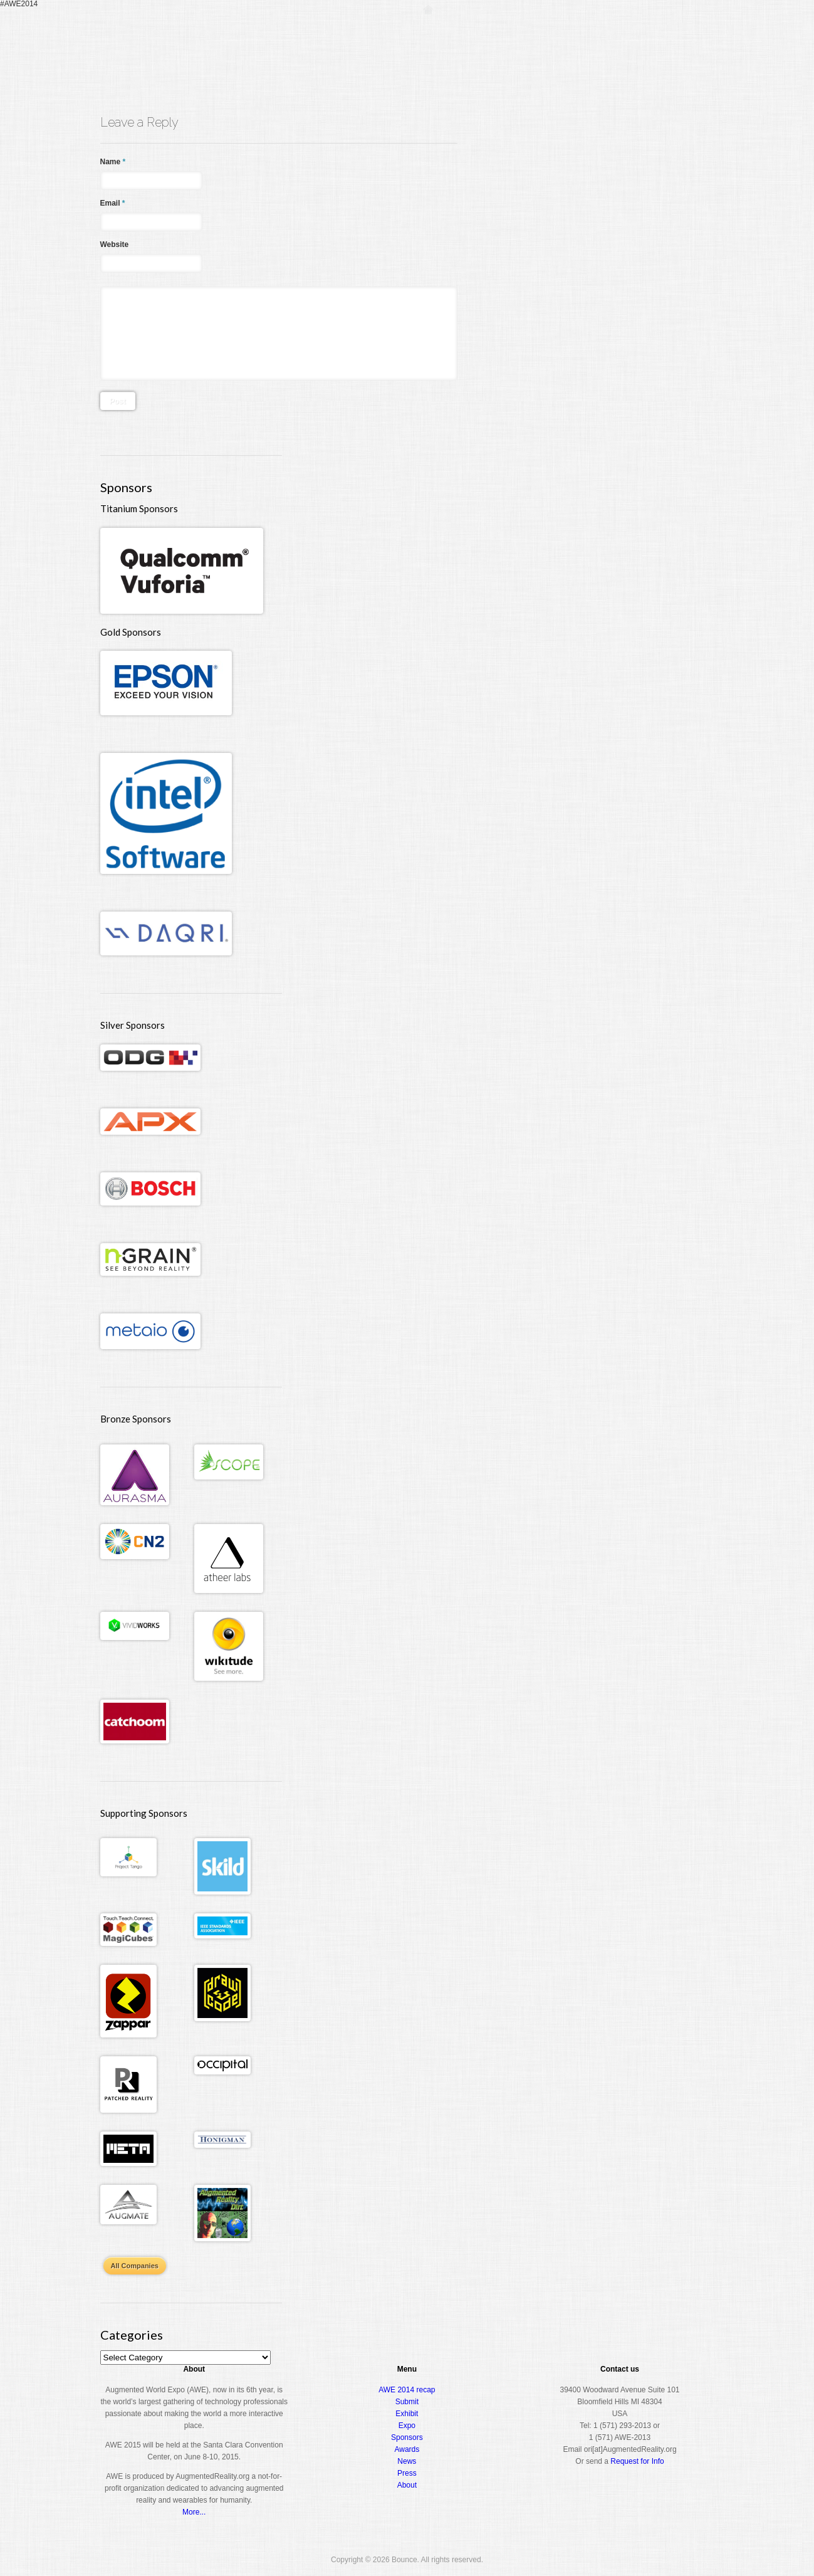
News (406, 2461)
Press (407, 2473)
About (661, 33)
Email (112, 203)
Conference (524, 33)
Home (428, 34)
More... (194, 2512)
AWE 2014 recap (406, 2389)
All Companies (135, 2265)
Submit (407, 2401)
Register (468, 33)
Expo (574, 33)
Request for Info (637, 2461)
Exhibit (406, 2413)
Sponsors (407, 2437)
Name (113, 161)
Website (114, 244)
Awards (616, 33)
